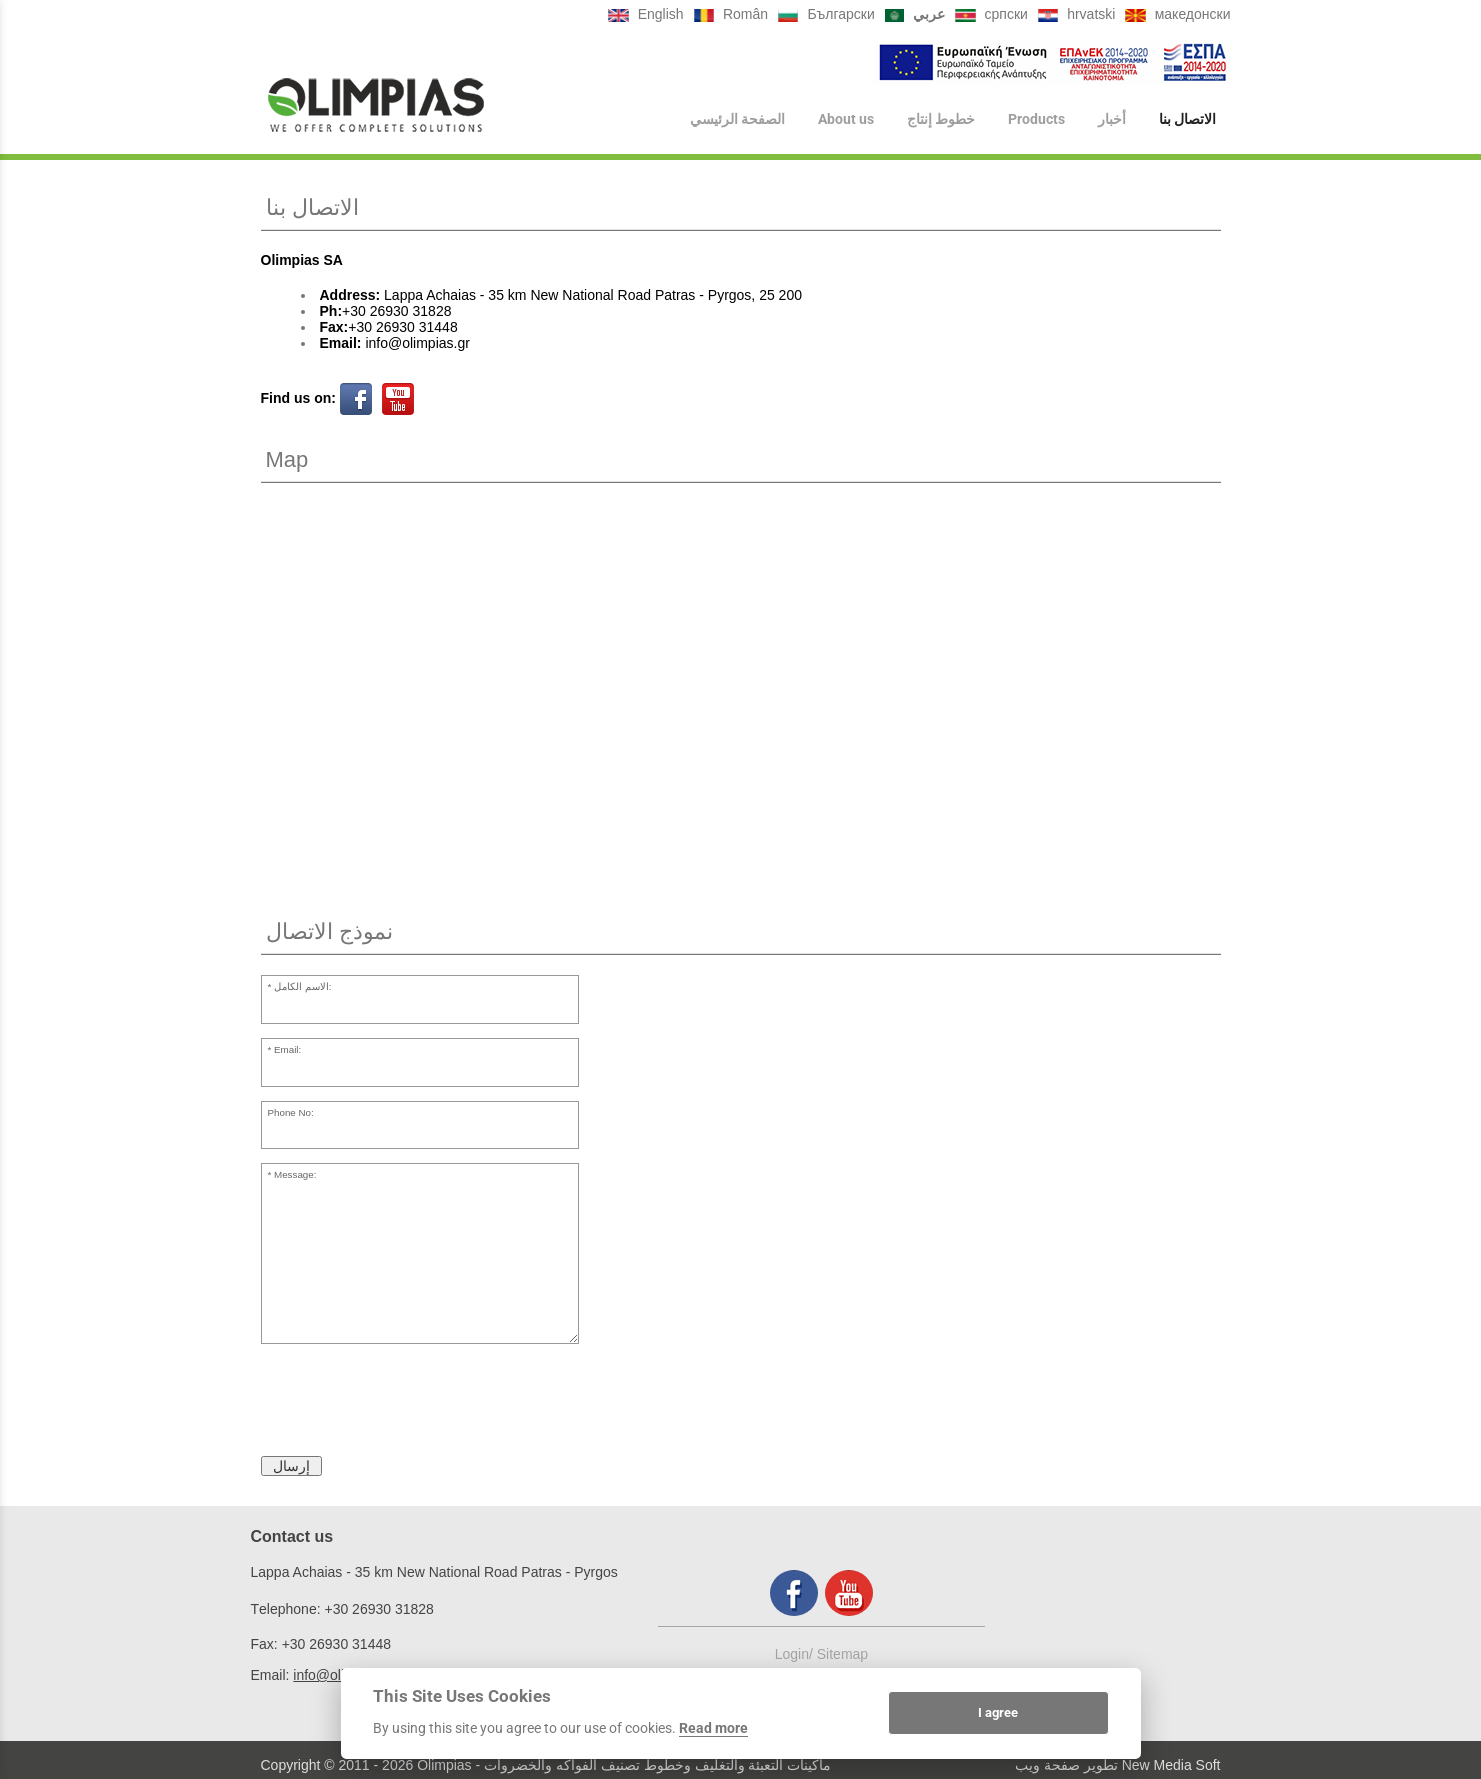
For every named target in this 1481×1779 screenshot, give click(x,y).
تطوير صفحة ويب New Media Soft (1118, 1765)
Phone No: (290, 1112)
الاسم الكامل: (302, 986)
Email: (287, 1049)
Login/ (796, 1654)
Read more (713, 1728)
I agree (998, 1712)
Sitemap (842, 1654)
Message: (295, 1174)
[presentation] (413, 1403)
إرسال (291, 1466)
